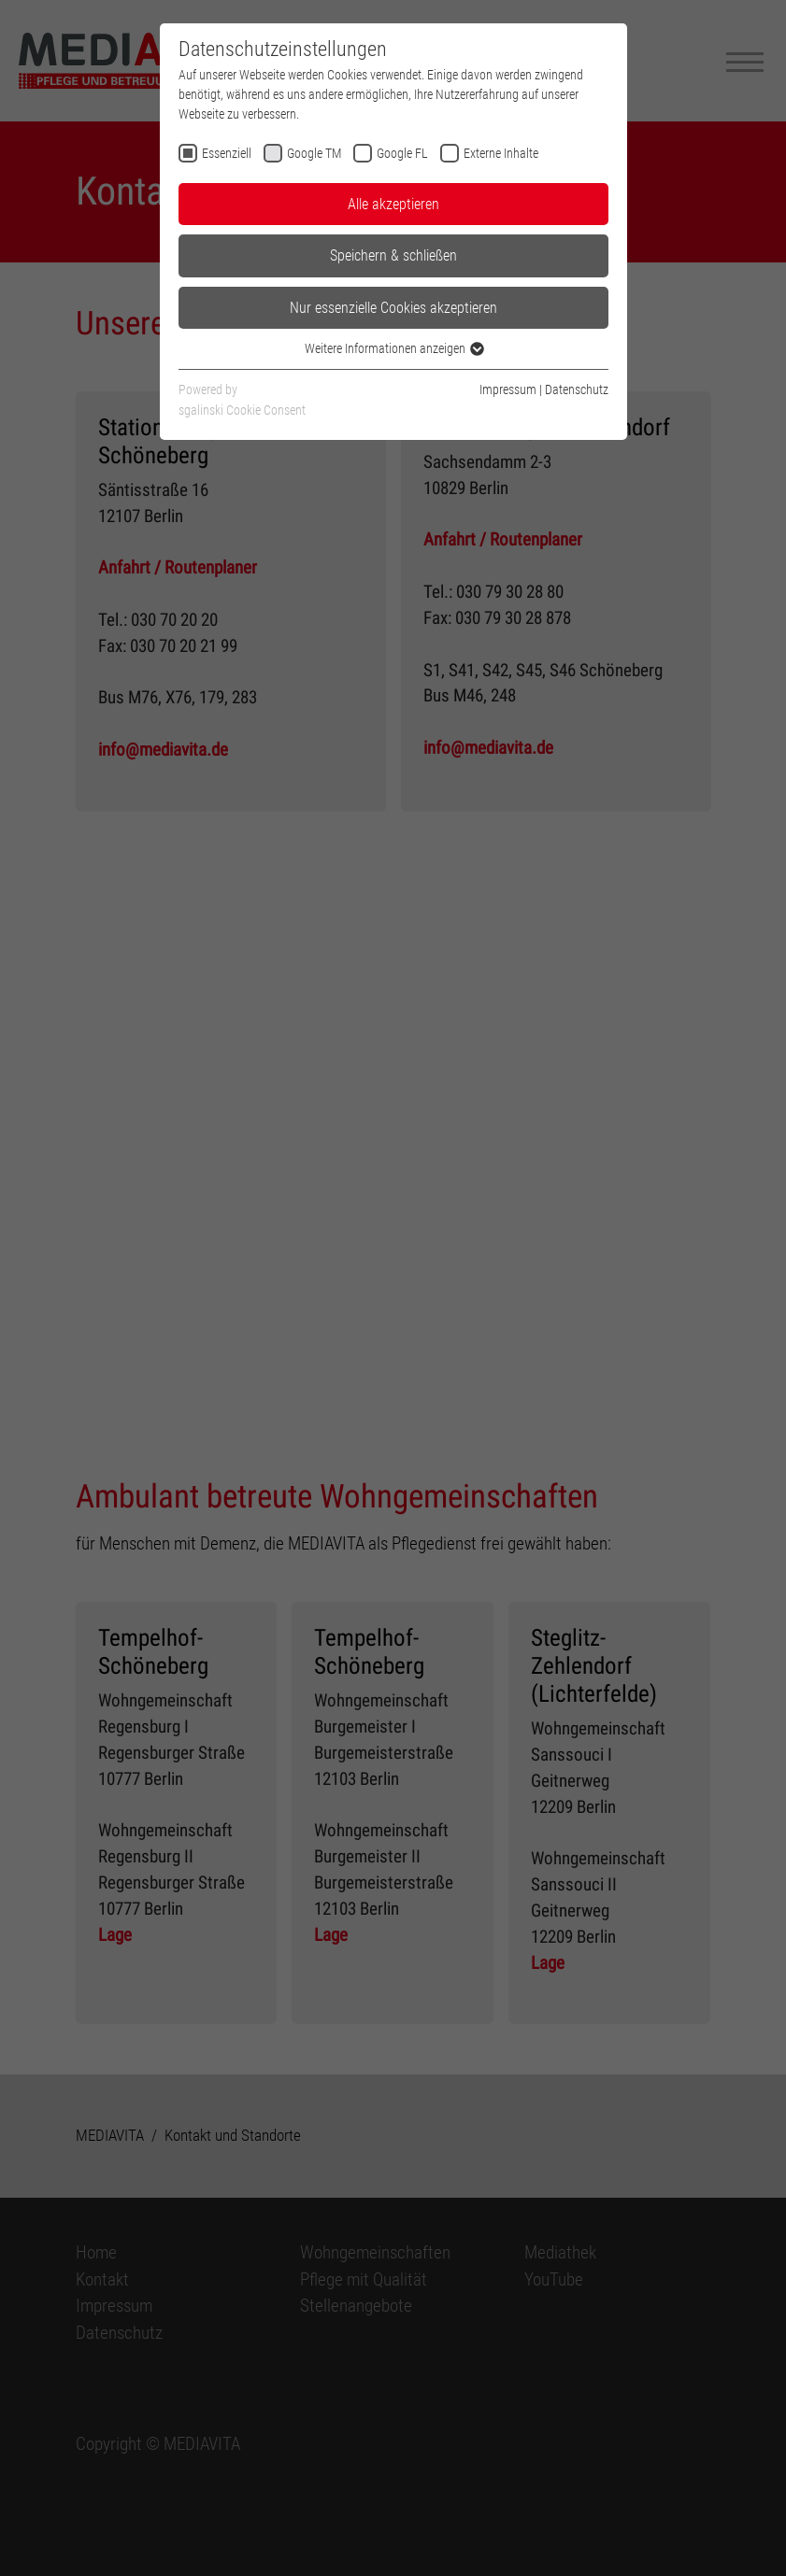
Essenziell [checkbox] (226, 153)
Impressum (507, 389)
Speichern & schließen (393, 255)
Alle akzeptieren (393, 204)
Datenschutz (576, 389)
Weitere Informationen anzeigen (393, 348)
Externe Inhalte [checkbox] (501, 153)
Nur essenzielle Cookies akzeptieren (393, 308)
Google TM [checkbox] (314, 153)
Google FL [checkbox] (402, 153)
